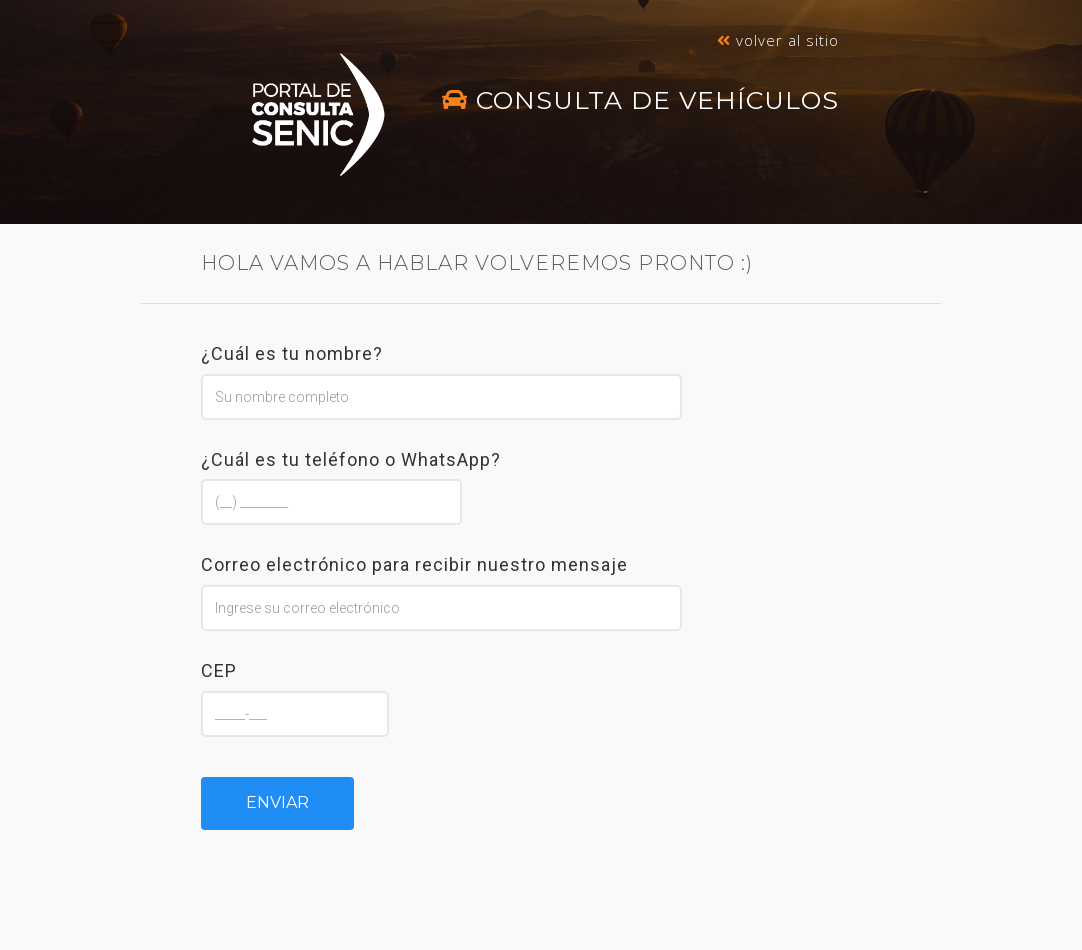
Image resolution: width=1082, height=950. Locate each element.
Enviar (277, 802)
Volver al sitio (778, 40)
